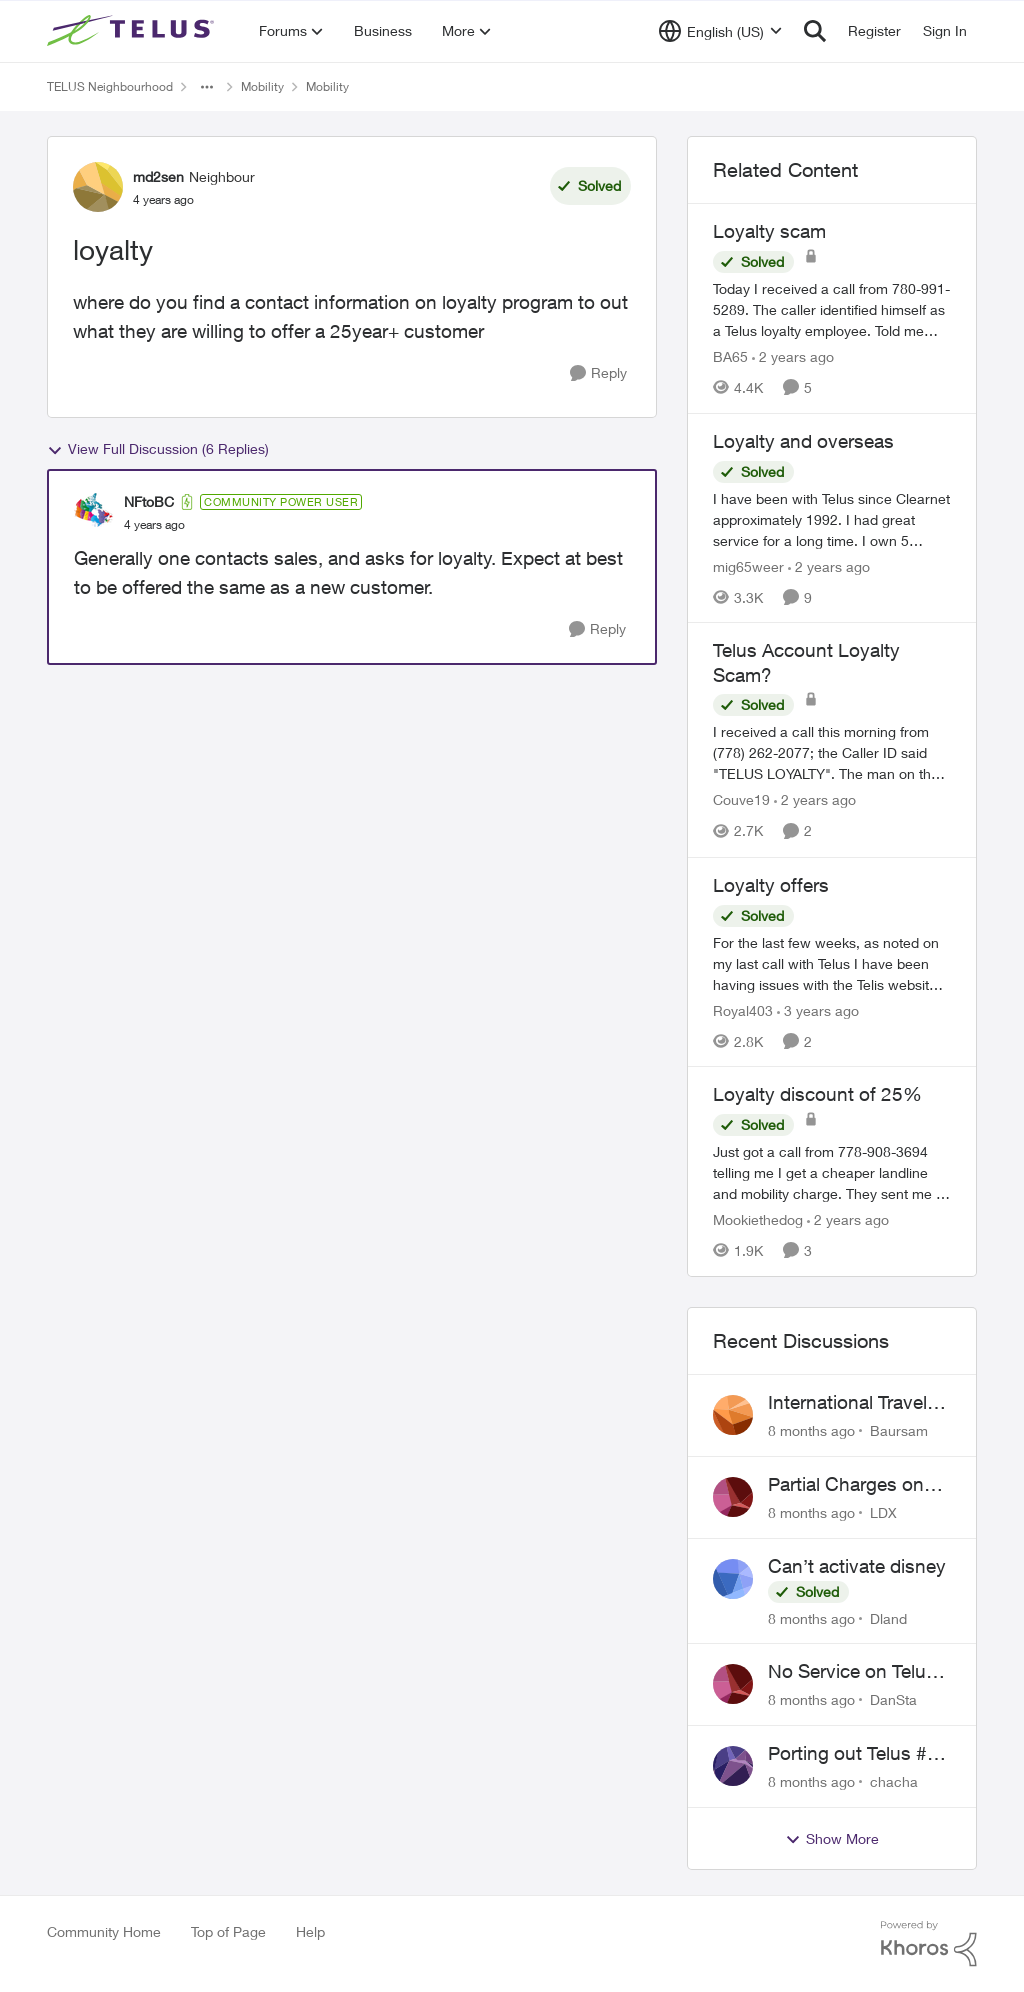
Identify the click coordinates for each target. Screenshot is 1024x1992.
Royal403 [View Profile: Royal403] (743, 1009)
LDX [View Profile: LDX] (883, 1512)
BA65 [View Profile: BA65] (730, 356)
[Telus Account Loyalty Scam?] (832, 753)
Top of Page (228, 1931)
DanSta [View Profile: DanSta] (893, 1699)
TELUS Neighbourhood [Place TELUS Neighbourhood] (110, 86)
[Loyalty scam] (832, 309)
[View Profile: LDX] (733, 1497)
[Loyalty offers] (832, 962)
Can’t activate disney (857, 1566)
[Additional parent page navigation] (207, 87)
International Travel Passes (847, 1403)
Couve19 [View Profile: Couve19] (741, 800)
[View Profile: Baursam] (733, 1415)
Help (310, 1931)
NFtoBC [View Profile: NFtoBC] (149, 501)
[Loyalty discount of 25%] (832, 1172)
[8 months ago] (811, 1430)
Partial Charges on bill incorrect (846, 1485)
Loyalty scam (769, 231)
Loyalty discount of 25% (817, 1094)
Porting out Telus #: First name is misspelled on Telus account (851, 1754)
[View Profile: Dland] (733, 1579)
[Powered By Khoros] (929, 1944)
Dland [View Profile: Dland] (888, 1617)
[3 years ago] (818, 1009)
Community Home (104, 1931)
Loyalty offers (771, 885)
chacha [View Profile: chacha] (894, 1781)
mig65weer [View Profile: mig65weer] (748, 565)
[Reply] (598, 373)
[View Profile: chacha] (733, 1766)
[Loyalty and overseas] (832, 518)
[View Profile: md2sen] (98, 187)
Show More (832, 1839)
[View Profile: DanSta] (733, 1684)
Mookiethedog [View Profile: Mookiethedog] (758, 1219)
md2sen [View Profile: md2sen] (158, 176)
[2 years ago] (793, 356)
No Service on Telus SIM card (852, 1672)
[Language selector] (720, 31)
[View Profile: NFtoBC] (94, 513)
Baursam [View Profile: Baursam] (899, 1430)
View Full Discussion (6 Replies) (158, 449)
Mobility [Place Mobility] (262, 86)
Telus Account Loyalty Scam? (806, 662)
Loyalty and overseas (803, 441)
